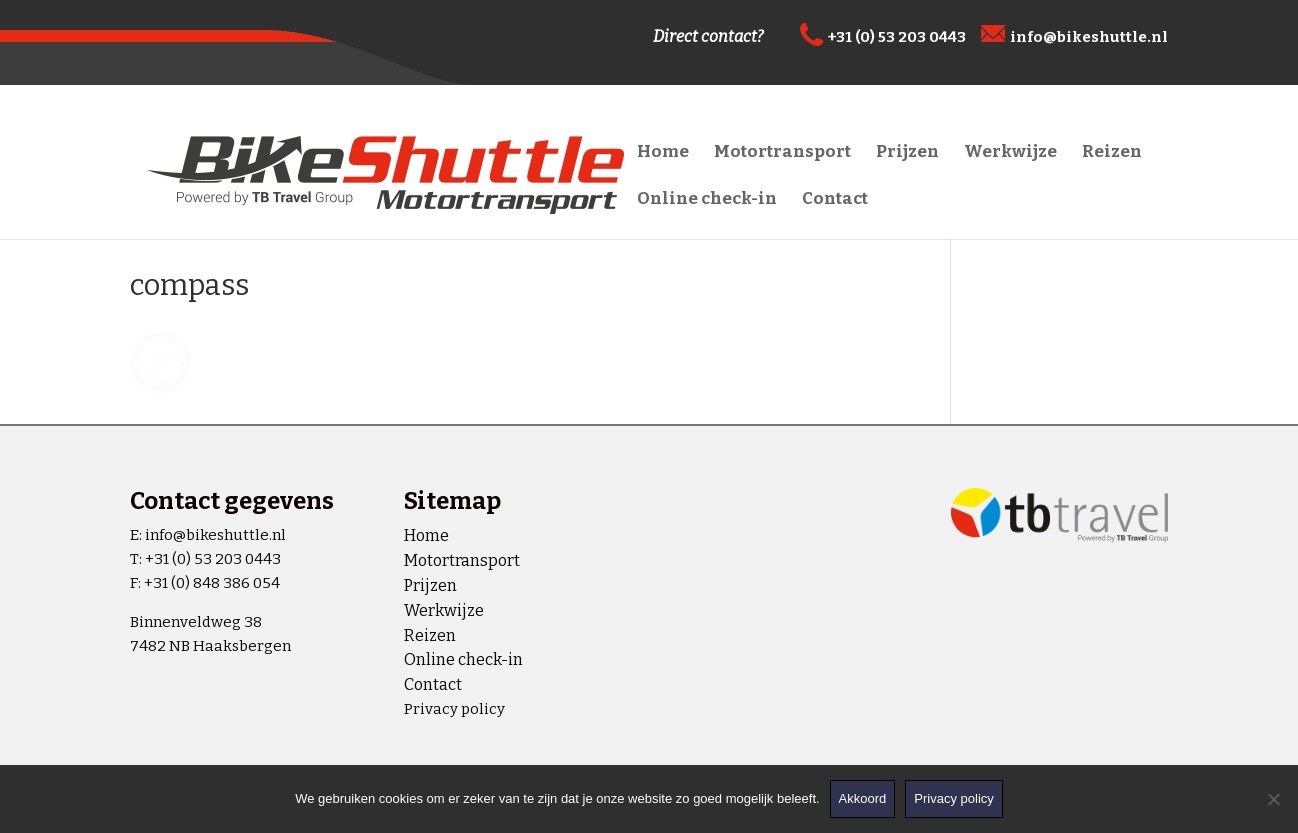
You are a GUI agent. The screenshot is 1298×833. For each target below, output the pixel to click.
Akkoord (863, 798)
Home (663, 153)
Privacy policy (454, 709)
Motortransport (782, 153)
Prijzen (907, 153)
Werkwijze (1010, 153)
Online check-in (707, 200)
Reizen (1112, 153)
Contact (835, 200)
